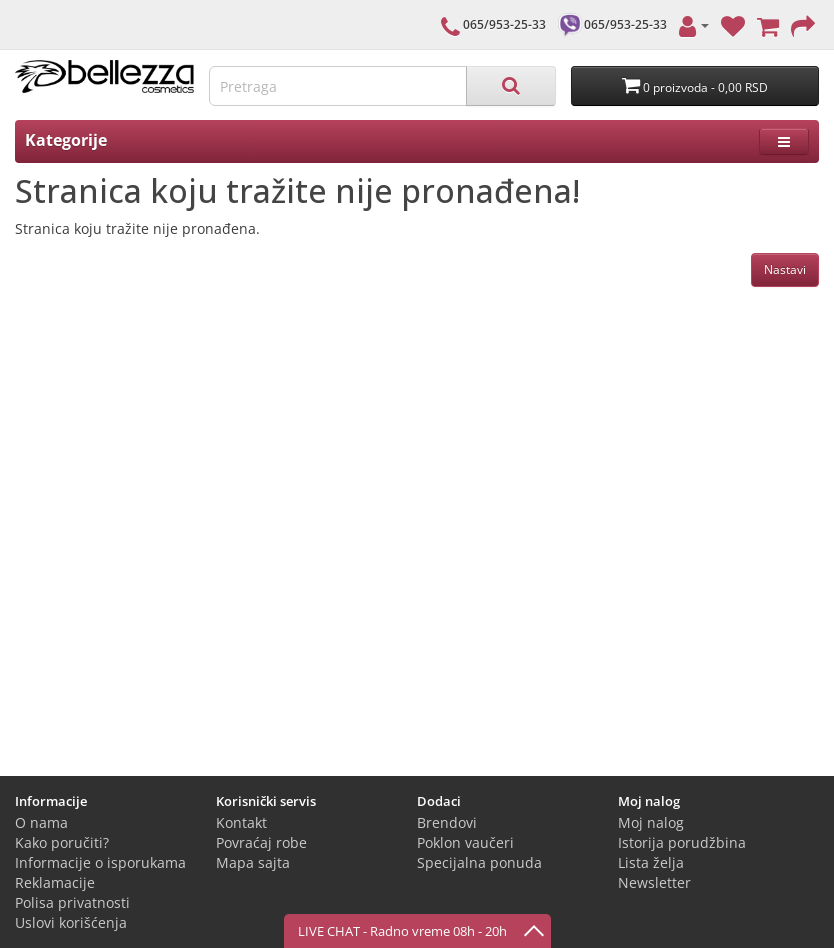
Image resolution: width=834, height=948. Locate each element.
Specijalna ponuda (479, 862)
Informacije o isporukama (100, 862)
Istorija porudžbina (682, 842)
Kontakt (241, 822)
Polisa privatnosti (72, 902)
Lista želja (651, 862)
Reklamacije (55, 882)
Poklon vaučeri (465, 842)
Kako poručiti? (62, 842)
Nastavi (785, 269)
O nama (41, 822)
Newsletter (654, 882)
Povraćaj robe (261, 842)
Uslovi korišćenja (71, 922)
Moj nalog (651, 822)
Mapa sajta (253, 862)
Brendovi (447, 822)
